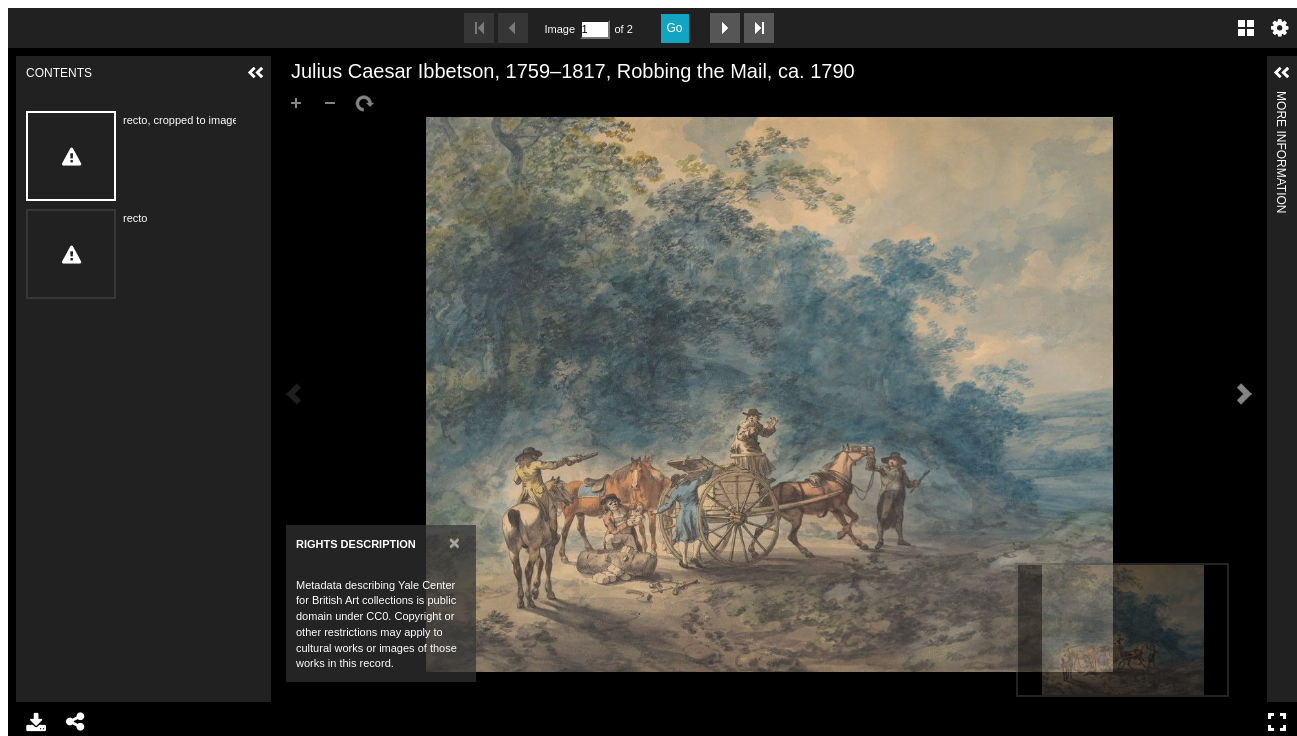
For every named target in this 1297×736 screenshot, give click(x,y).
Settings (1280, 28)
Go (675, 28)
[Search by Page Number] (595, 29)
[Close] (454, 542)
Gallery (1246, 28)
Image (560, 29)
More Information (1281, 99)
